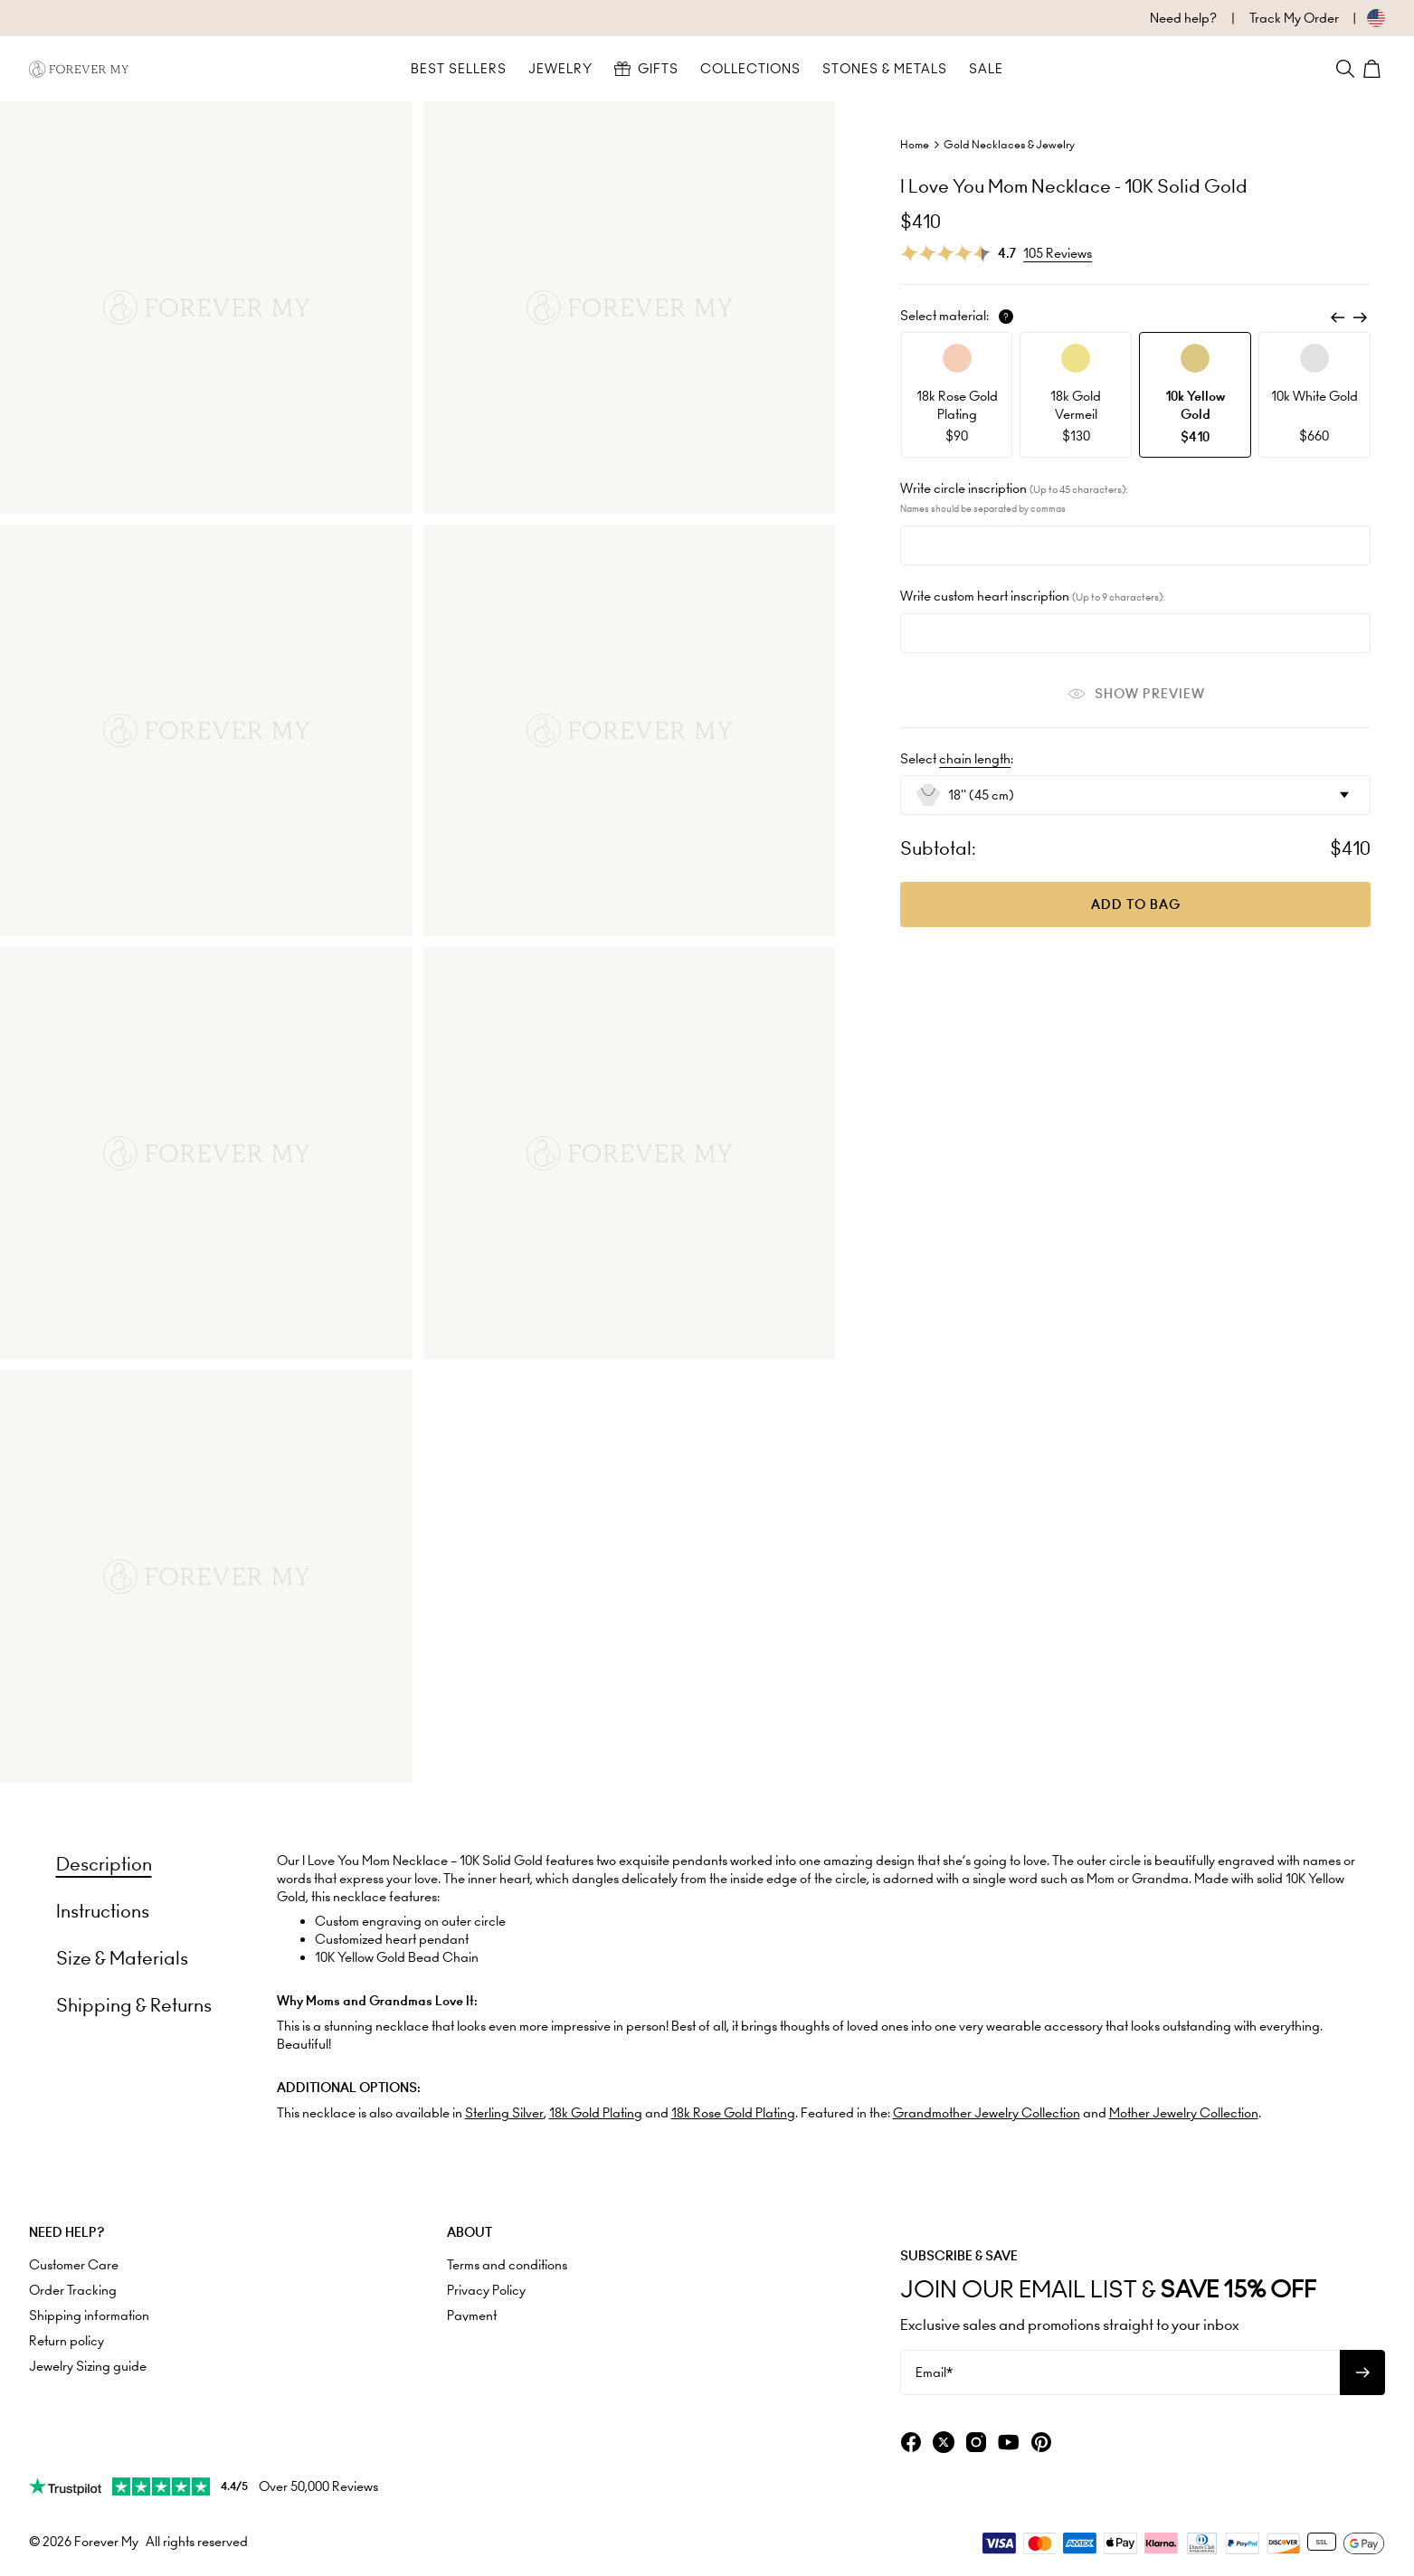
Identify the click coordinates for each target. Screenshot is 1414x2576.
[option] (957, 395)
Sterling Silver (504, 2113)
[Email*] (1120, 2372)
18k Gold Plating (595, 2113)
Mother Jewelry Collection (1183, 2113)
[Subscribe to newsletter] (1362, 2372)
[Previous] (1338, 317)
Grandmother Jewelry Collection (986, 2113)
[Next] (1360, 317)
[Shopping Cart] (1374, 69)
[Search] (1345, 69)
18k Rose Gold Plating (733, 2113)
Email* (934, 2372)
